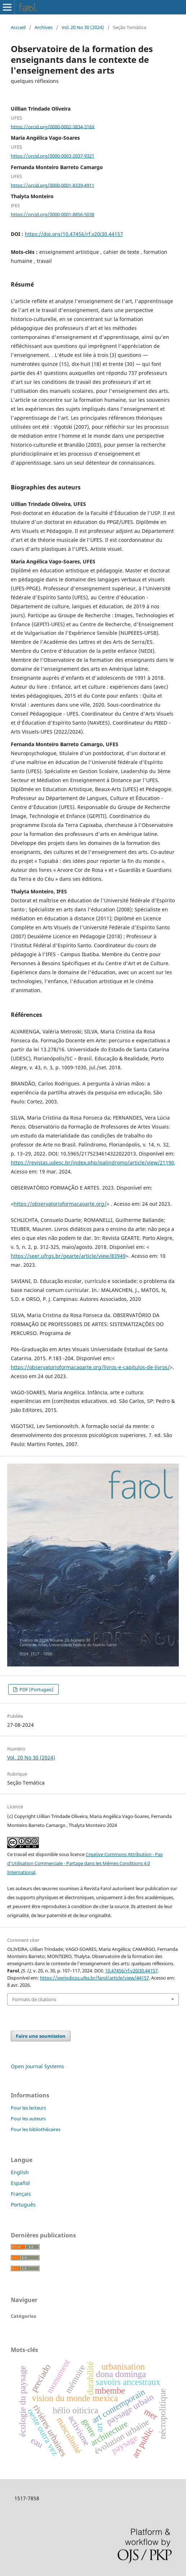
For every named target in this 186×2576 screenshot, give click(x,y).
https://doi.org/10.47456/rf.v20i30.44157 (74, 234)
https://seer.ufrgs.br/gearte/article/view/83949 (68, 1255)
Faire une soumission (40, 2036)
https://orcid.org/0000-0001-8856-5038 (52, 214)
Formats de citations (34, 1999)
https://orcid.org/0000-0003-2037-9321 (52, 156)
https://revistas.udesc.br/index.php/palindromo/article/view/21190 (92, 1162)
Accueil (18, 27)
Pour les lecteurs (28, 2108)
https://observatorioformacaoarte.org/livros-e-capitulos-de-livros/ (90, 1367)
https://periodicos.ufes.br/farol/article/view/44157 (94, 1978)
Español (20, 2183)
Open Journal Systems (37, 2066)
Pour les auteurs (28, 2118)
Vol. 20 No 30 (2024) (83, 27)
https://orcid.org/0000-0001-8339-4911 (52, 185)
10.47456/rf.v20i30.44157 (131, 1970)
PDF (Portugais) (36, 1689)
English (20, 2172)
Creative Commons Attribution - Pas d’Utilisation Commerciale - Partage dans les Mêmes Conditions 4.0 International (85, 1863)
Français (21, 2193)
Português (23, 2204)
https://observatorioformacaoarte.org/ (60, 1203)
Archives (44, 27)
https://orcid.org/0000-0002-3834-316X (53, 126)
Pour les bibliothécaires (35, 2129)
